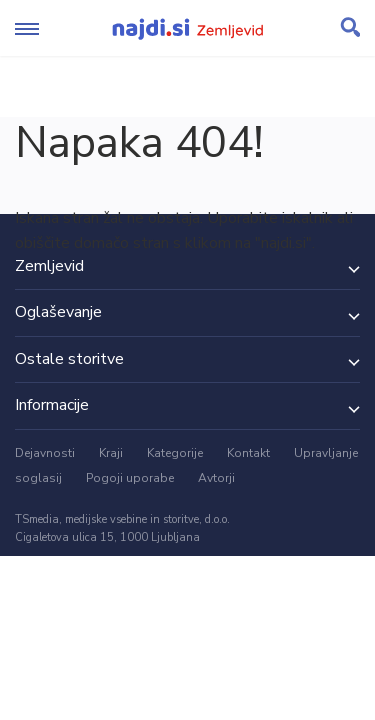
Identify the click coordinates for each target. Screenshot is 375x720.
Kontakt (248, 453)
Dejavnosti (45, 453)
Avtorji (216, 478)
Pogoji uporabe (130, 478)
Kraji (111, 453)
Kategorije (175, 453)
